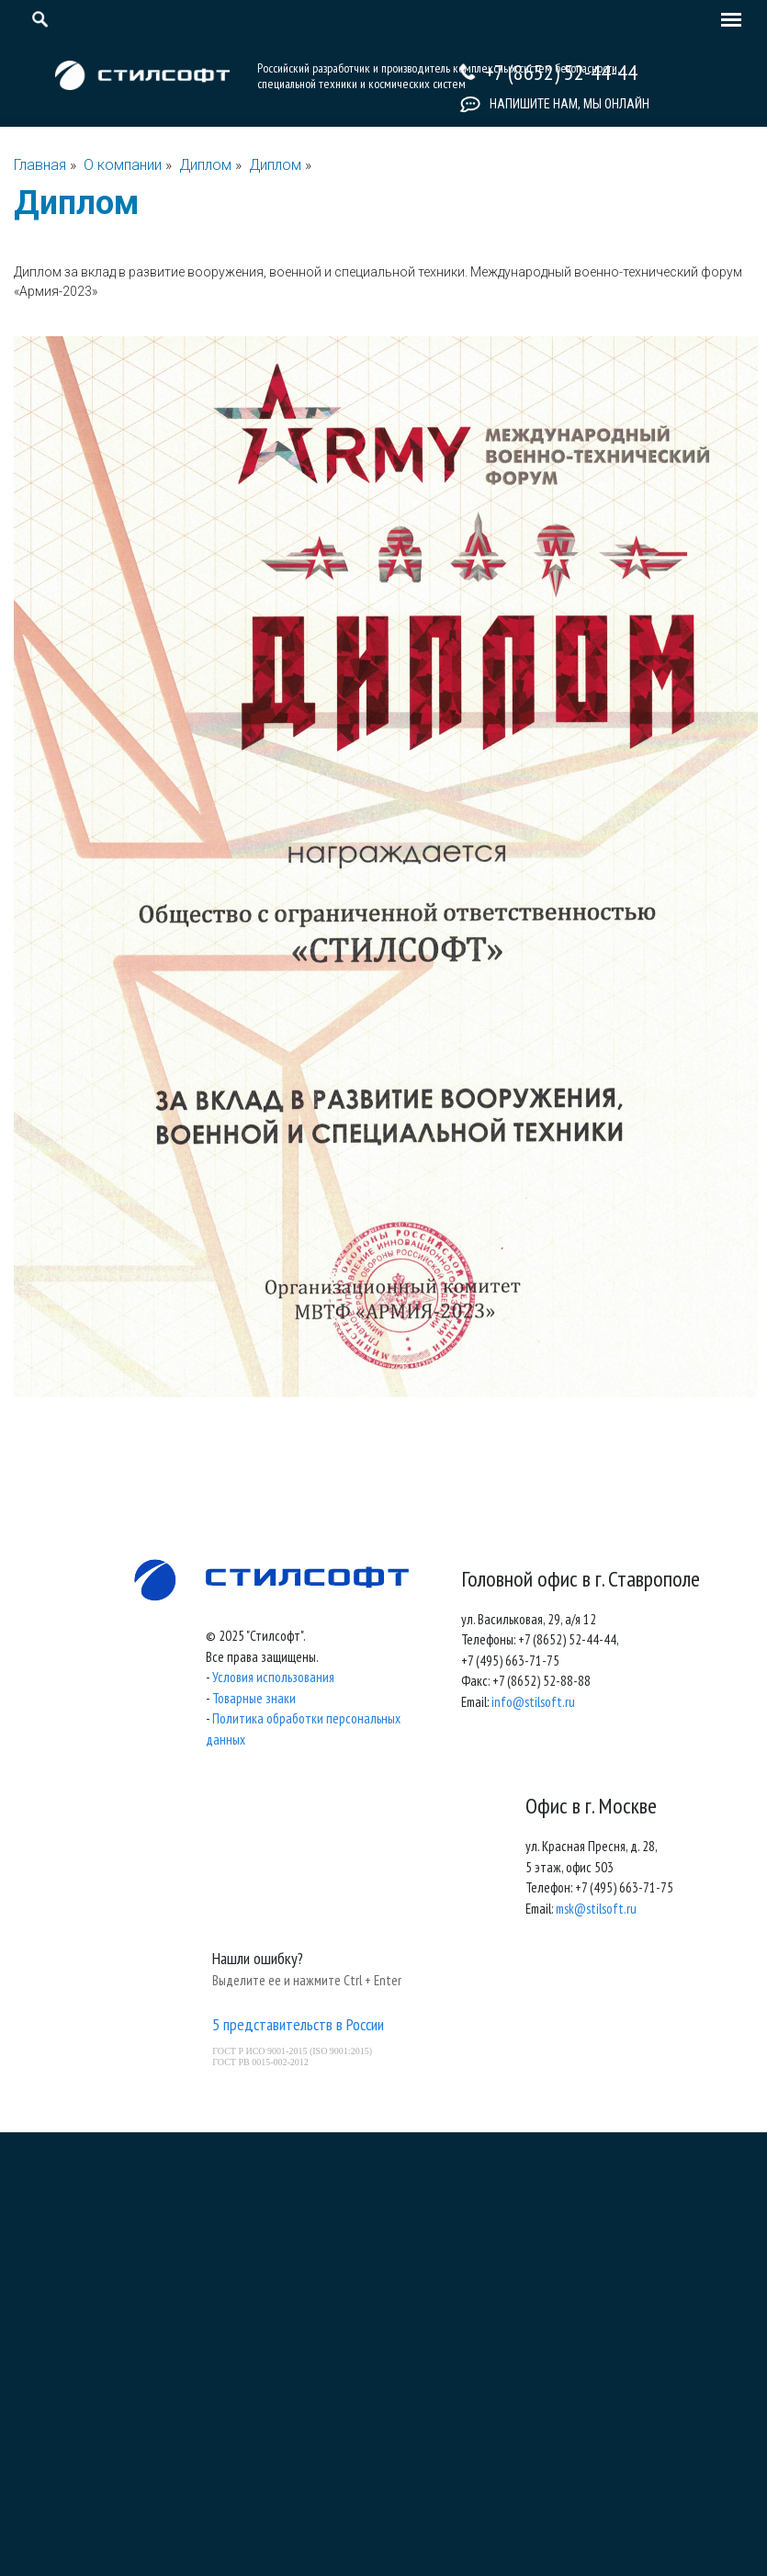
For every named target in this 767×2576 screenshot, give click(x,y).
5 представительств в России (298, 2024)
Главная (40, 165)
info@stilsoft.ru (533, 1702)
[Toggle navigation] (726, 21)
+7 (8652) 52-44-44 (561, 72)
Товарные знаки (254, 1698)
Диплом (207, 165)
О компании (123, 165)
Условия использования (273, 1677)
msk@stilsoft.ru (596, 1908)
